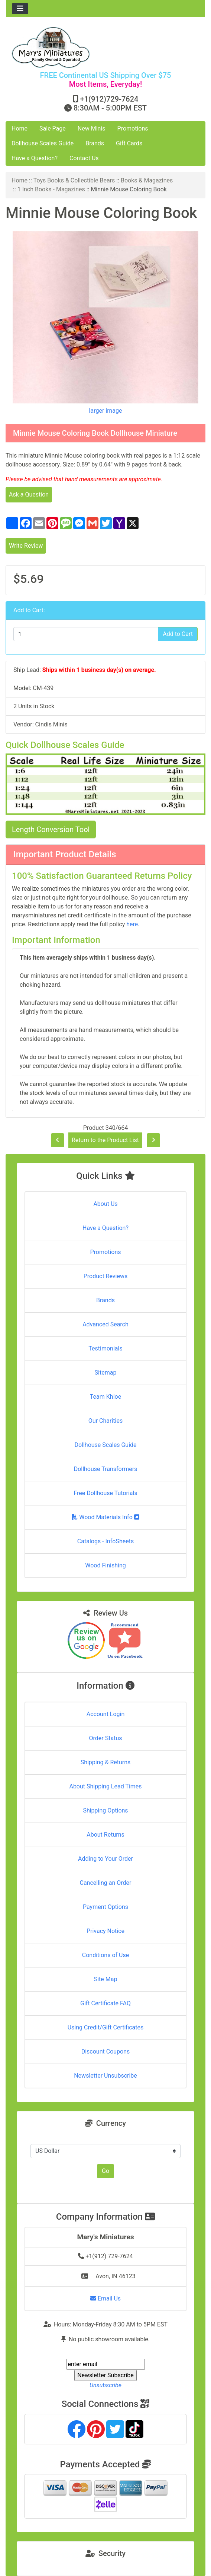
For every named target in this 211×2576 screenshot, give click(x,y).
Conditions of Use (105, 1955)
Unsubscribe (105, 2385)
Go (105, 2170)
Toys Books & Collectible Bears (74, 180)
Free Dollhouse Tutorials (105, 1493)
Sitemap (106, 1372)
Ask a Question (29, 494)
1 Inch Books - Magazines (51, 189)
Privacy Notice (105, 1931)
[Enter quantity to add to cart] (85, 634)
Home (19, 128)
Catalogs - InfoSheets (105, 1541)
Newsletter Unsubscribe (105, 2075)
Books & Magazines (147, 180)
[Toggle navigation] (20, 8)
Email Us (105, 2298)
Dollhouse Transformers (105, 1468)
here (132, 924)
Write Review (26, 545)
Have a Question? (35, 158)
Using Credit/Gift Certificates (106, 2027)
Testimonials (105, 1348)
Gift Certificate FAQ (105, 2003)
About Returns (105, 1834)
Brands (94, 143)
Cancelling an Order (106, 1882)
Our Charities (105, 1420)
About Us (105, 1203)
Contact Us (84, 158)
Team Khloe (105, 1396)
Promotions (132, 128)
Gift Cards (129, 143)
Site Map (105, 1979)
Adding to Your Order (105, 1858)
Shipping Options (105, 1810)
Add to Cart (178, 633)
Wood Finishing (105, 1565)
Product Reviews (106, 1276)
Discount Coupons (105, 2051)
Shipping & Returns (106, 1762)
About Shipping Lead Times (105, 1786)
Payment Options (105, 1906)
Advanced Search (105, 1324)
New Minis (92, 128)
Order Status (105, 1738)
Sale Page (52, 128)
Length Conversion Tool (51, 829)
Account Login (106, 1714)
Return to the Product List (105, 1140)
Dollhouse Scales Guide (43, 143)
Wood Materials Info (105, 1517)
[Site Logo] (105, 47)
